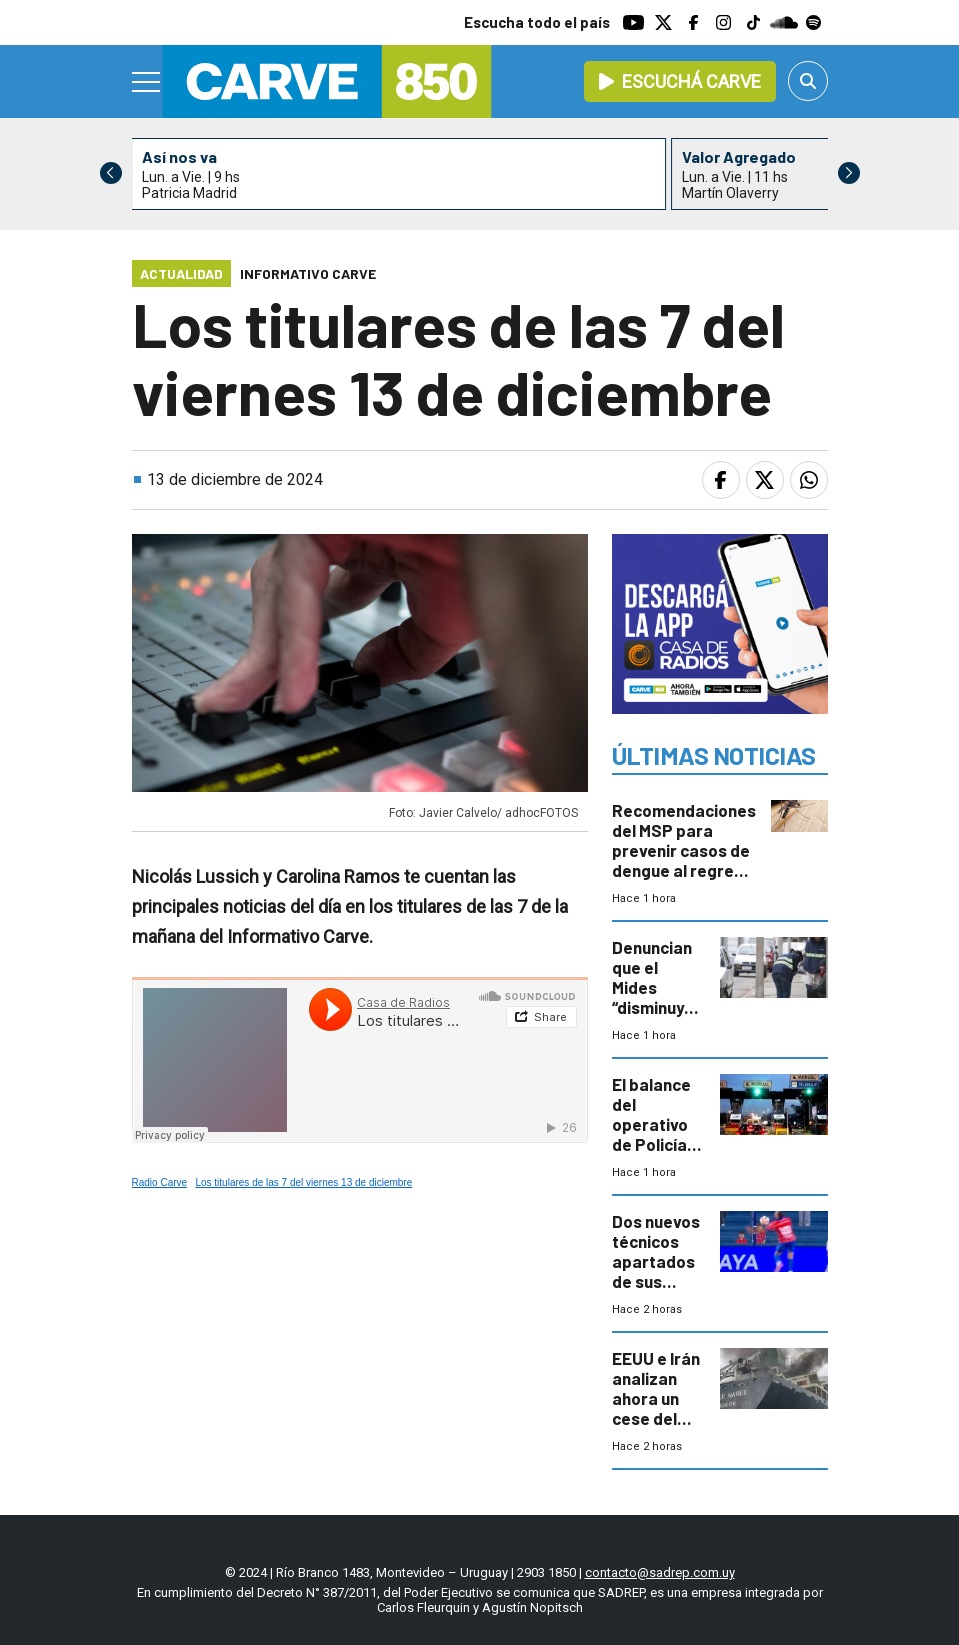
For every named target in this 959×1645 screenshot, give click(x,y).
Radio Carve (160, 1182)
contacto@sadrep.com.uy (660, 1572)
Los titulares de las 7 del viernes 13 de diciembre (303, 1182)
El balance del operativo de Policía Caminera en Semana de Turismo (655, 1144)
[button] (849, 173)
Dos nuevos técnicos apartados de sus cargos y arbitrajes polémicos (656, 1281)
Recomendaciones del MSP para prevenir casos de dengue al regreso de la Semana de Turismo (684, 860)
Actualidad (181, 273)
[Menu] (147, 82)
